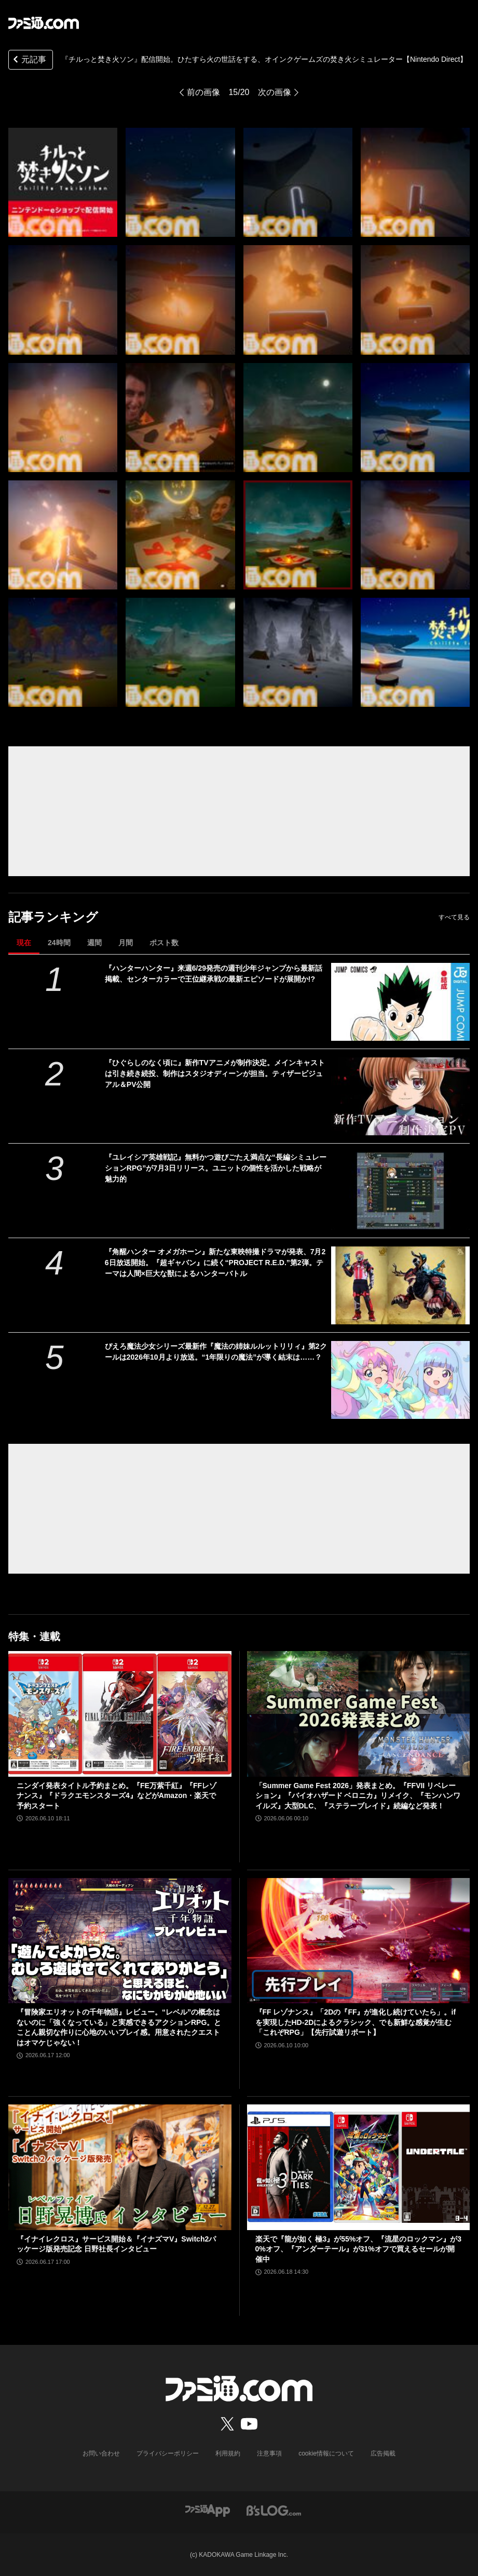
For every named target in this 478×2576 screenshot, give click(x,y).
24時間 (59, 942)
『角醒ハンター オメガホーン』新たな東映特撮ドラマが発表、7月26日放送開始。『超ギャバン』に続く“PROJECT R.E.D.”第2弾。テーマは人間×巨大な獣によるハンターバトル (215, 1262)
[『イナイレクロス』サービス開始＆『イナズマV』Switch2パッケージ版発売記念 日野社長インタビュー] (119, 2167)
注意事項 (269, 2453)
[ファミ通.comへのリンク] (43, 23)
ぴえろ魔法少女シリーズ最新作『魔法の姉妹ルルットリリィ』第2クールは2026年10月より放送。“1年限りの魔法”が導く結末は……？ (216, 1351)
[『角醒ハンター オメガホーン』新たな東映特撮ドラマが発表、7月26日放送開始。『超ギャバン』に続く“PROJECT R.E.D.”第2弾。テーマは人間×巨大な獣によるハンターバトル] (400, 1285)
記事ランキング (53, 917)
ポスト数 (164, 942)
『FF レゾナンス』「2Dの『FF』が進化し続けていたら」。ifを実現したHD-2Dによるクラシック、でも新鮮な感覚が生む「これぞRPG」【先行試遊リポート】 (355, 2022)
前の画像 (203, 92)
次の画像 (274, 92)
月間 (125, 942)
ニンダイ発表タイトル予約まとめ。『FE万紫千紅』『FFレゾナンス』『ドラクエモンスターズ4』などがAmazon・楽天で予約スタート (116, 1795)
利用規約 (227, 2453)
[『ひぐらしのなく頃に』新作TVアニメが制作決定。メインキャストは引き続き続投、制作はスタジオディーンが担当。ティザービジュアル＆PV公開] (400, 1096)
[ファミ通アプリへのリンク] (207, 2509)
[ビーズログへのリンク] (274, 2509)
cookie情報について (326, 2453)
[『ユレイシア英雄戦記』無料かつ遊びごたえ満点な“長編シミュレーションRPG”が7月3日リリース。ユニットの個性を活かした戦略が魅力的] (400, 1191)
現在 (24, 942)
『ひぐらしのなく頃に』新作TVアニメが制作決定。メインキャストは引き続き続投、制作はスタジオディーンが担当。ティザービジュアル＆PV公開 (215, 1073)
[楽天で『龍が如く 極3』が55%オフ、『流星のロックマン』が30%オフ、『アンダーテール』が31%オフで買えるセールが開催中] (358, 2167)
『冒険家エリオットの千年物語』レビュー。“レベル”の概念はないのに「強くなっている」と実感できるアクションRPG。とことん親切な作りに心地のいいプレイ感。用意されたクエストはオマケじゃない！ (119, 2027)
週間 (94, 942)
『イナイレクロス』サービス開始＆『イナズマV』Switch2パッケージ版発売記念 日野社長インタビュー (116, 2244)
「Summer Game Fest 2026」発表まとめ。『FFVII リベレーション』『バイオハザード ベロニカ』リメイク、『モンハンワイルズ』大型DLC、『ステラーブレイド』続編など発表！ (358, 1795)
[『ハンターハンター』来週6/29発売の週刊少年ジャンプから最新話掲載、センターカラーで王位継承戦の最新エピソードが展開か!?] (400, 1002)
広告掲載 (383, 2453)
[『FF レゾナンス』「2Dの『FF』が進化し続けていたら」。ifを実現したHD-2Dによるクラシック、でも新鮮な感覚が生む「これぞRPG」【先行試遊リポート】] (358, 1941)
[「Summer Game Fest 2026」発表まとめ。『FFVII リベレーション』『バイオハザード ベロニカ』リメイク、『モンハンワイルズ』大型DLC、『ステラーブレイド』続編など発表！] (358, 1714)
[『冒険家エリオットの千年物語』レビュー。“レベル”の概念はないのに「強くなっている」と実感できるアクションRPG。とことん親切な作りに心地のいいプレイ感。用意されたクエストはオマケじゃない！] (119, 1941)
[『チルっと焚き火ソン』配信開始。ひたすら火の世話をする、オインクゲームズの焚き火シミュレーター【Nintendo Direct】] (62, 182)
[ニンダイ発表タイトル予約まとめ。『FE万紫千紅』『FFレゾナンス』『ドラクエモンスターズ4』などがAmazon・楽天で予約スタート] (119, 1714)
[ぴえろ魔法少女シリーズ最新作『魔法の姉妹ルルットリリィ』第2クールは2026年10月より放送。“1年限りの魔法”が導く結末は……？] (400, 1380)
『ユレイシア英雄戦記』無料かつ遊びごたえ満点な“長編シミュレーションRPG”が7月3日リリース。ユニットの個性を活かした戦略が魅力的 (215, 1168)
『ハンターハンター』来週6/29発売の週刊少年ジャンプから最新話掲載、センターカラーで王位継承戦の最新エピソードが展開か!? (213, 973)
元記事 (28, 60)
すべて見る (454, 917)
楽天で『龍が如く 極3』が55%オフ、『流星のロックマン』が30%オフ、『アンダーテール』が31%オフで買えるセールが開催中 (358, 2249)
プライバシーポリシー (167, 2453)
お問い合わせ (101, 2453)
